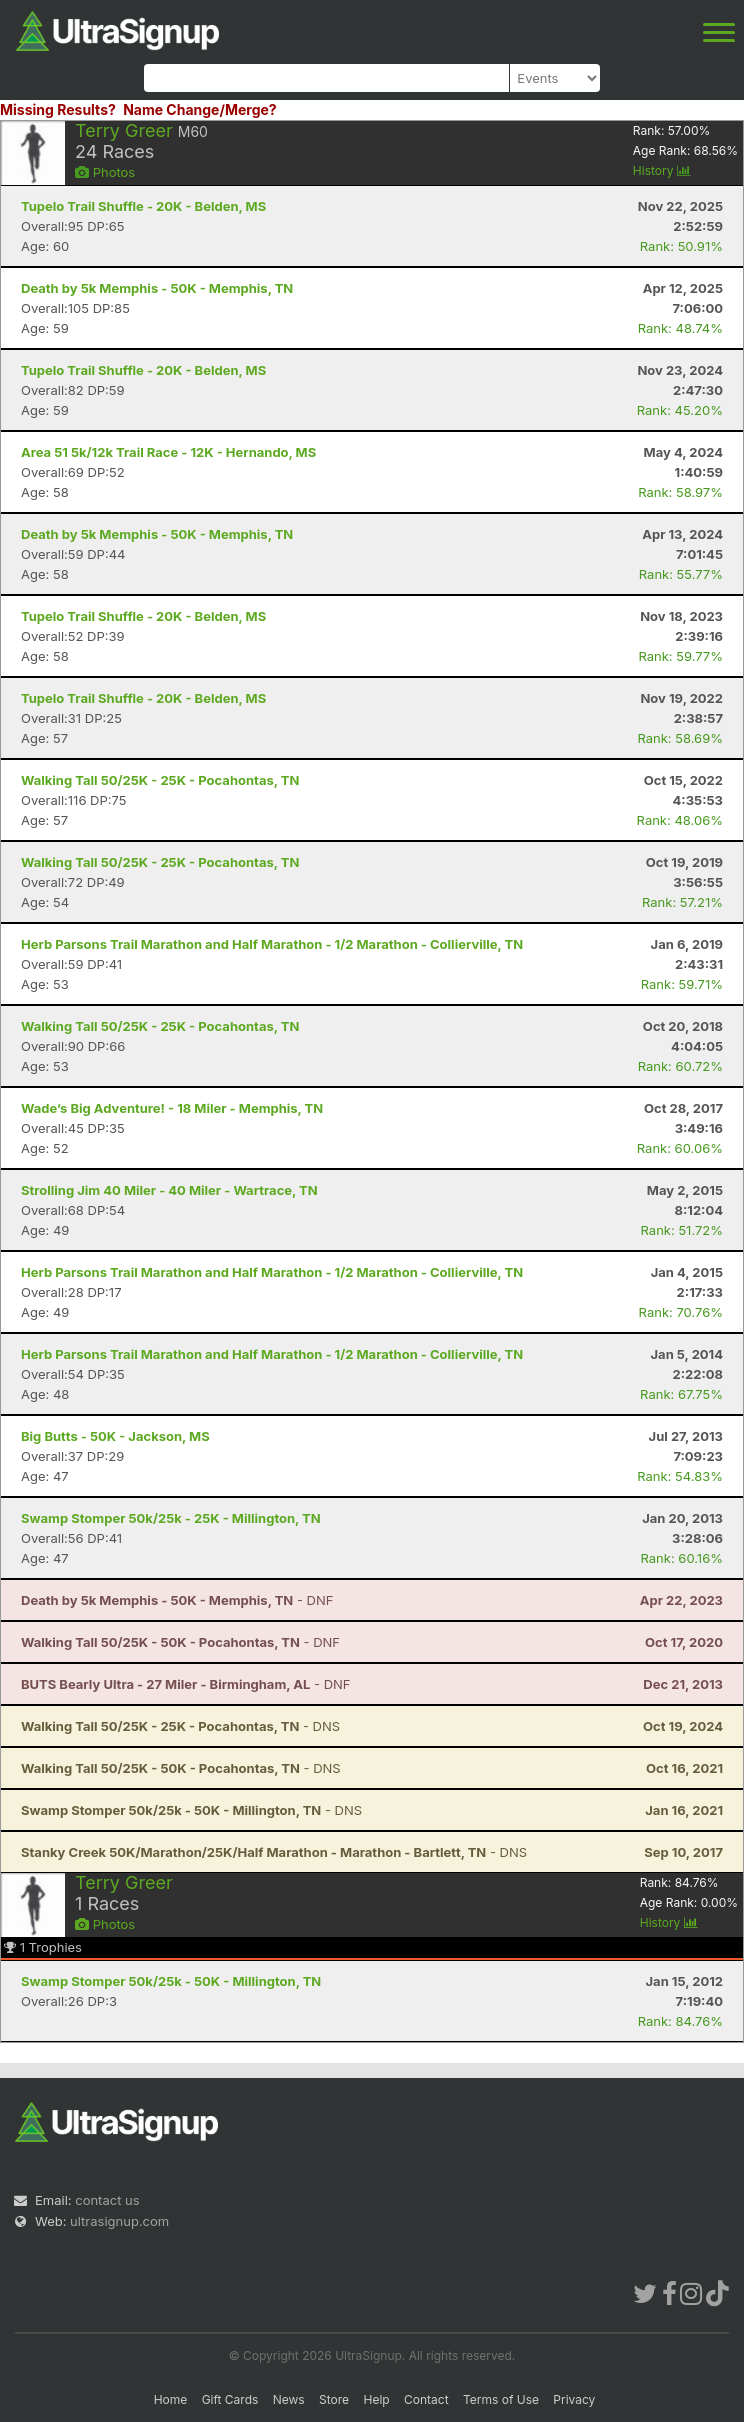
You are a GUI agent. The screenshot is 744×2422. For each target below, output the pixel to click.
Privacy (574, 2399)
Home (171, 2399)
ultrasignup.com (119, 2221)
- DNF (177, 1600)
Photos (105, 172)
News (289, 2399)
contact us (107, 2200)
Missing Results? (58, 109)
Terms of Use (501, 2399)
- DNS (180, 1726)
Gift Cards (230, 2399)
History (662, 170)
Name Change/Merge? (200, 109)
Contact (426, 2399)
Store (334, 2399)
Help (376, 2399)
